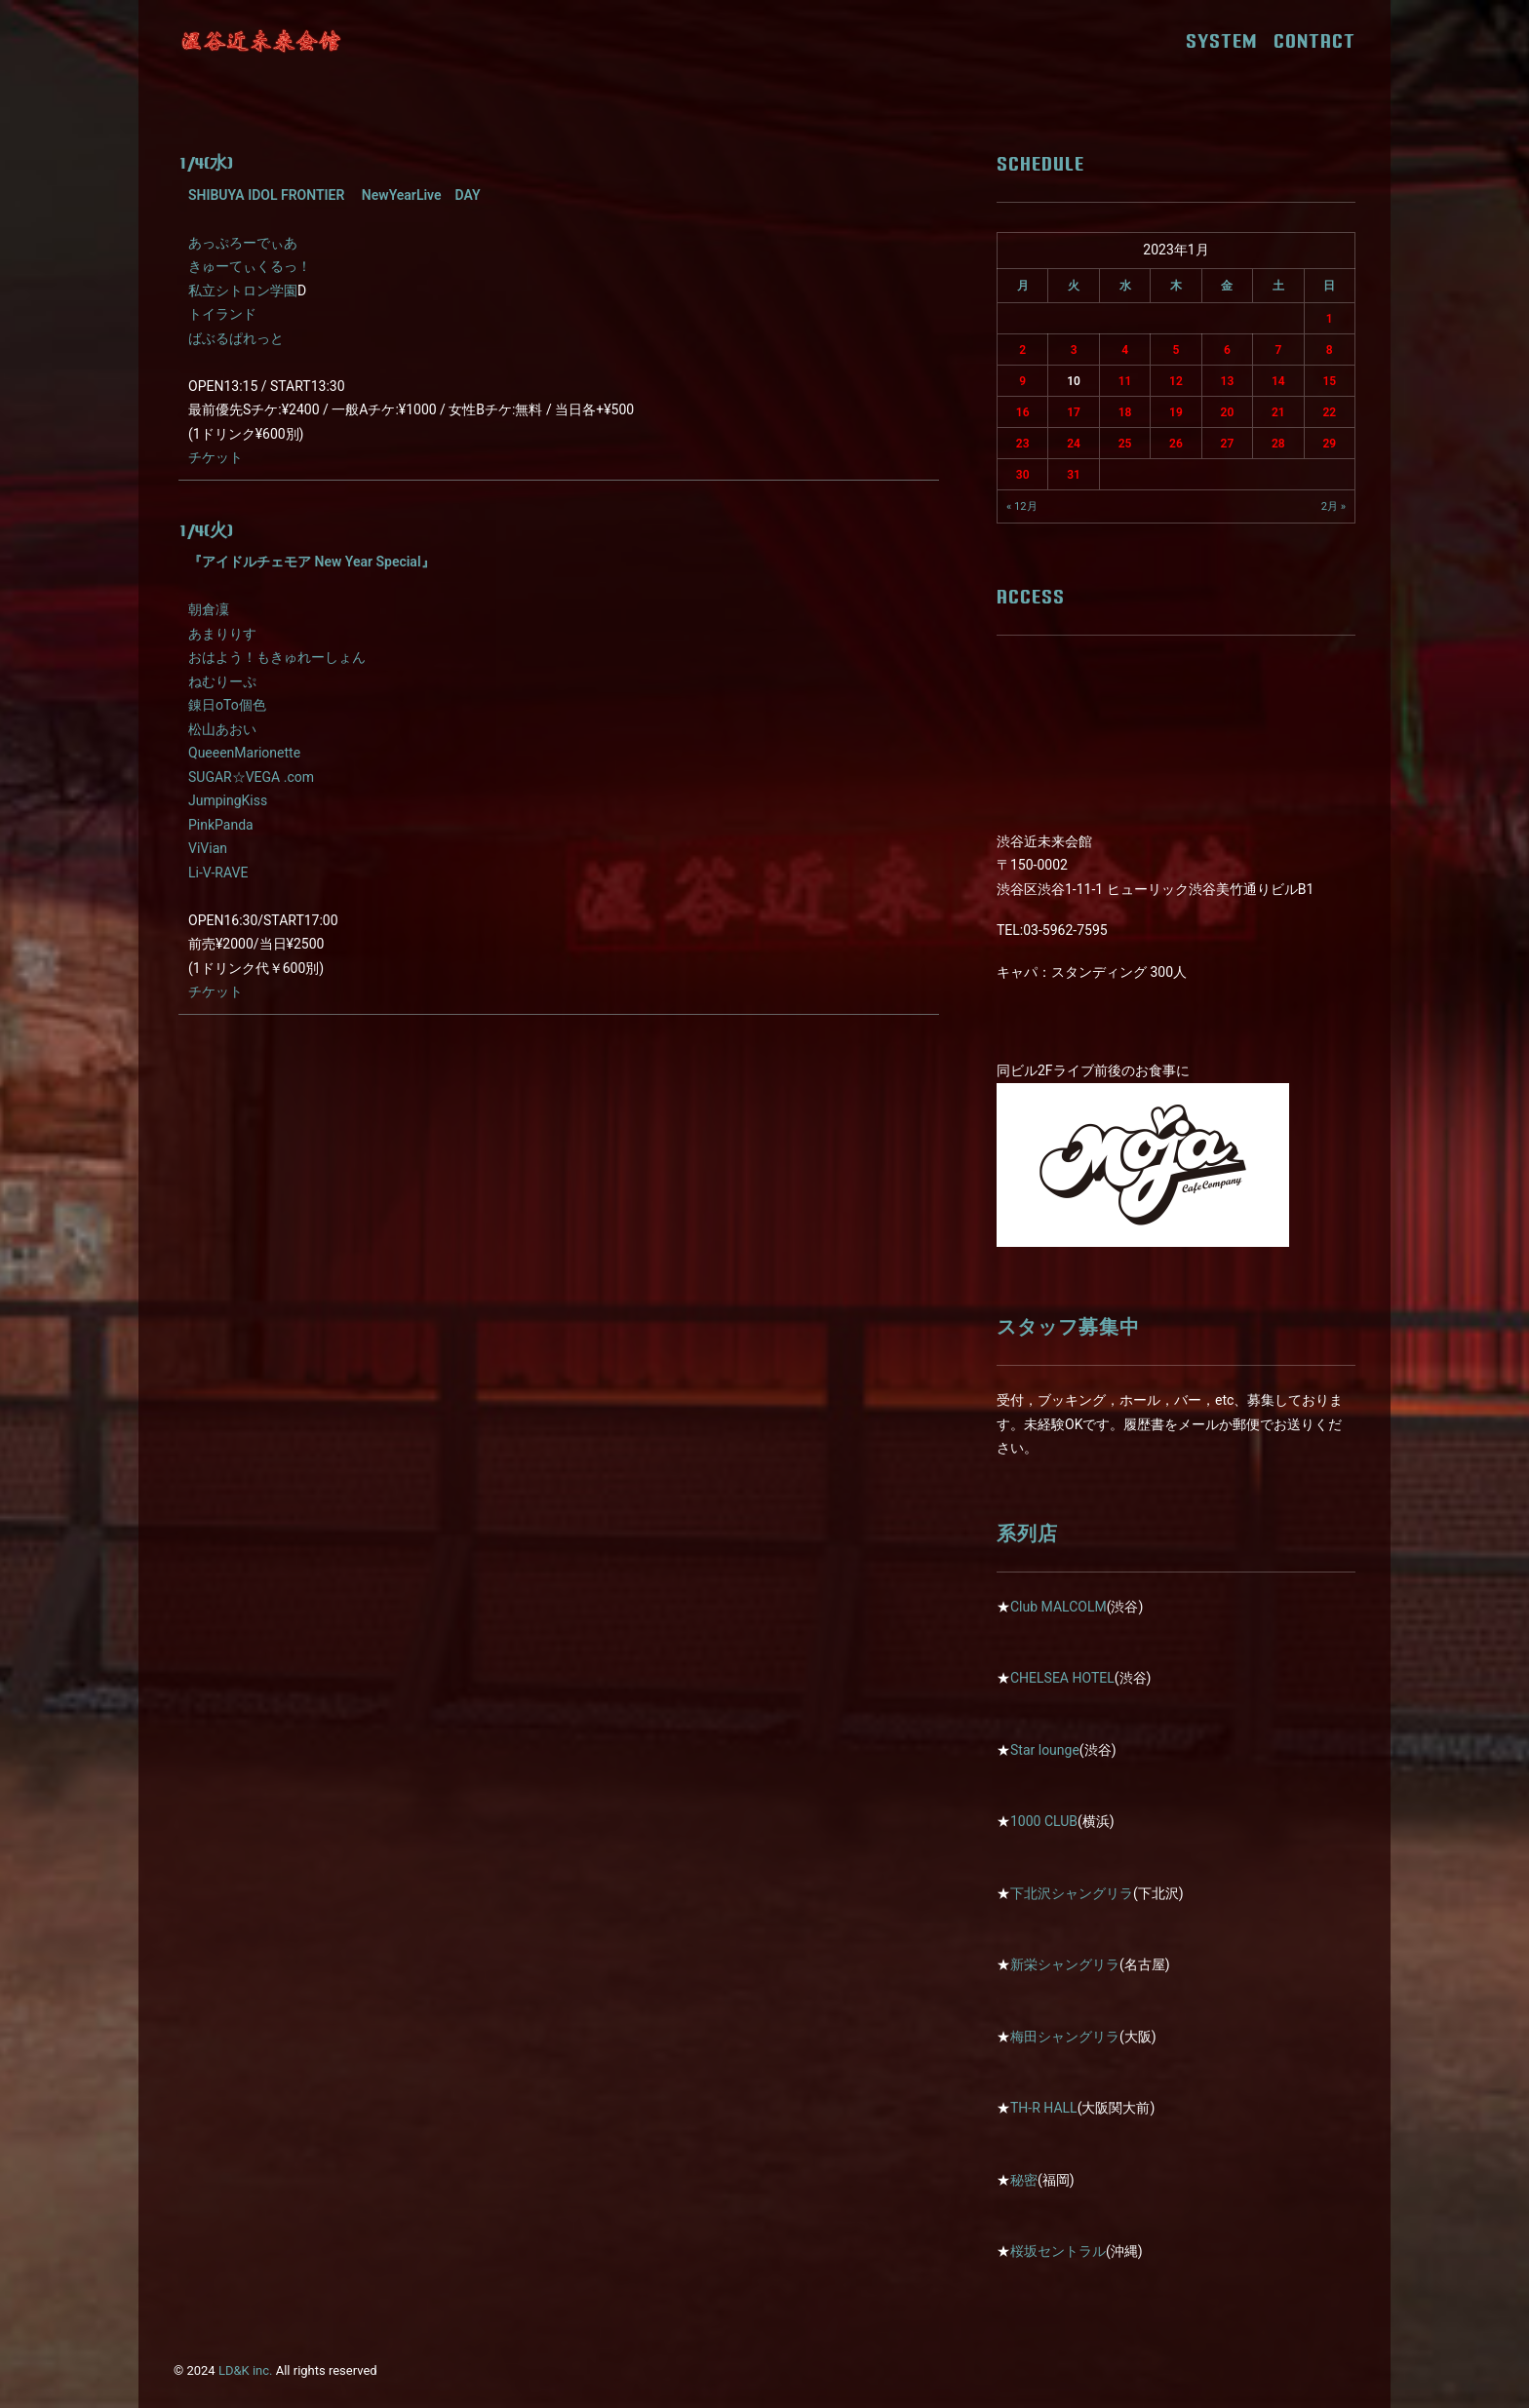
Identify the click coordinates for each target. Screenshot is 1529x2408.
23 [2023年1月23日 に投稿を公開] (1023, 443)
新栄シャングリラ (1064, 1964)
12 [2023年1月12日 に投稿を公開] (1176, 381)
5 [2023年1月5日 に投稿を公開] (1176, 350)
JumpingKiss (227, 800)
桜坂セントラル (1058, 2251)
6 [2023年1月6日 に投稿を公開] (1227, 350)
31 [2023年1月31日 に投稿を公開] (1073, 475)
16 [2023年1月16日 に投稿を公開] (1023, 412)
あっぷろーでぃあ (242, 243)
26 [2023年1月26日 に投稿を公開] (1176, 443)
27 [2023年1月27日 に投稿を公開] (1228, 443)
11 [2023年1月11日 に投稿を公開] (1125, 381)
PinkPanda (221, 825)
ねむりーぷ (222, 681)
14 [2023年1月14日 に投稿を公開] (1278, 381)
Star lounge (1044, 1750)
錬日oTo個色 (227, 705)
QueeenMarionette (244, 752)
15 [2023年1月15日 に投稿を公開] (1329, 381)
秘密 (1024, 2180)
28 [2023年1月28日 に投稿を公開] (1278, 443)
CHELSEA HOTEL (1062, 1678)
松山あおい (222, 729)
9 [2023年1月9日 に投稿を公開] (1022, 381)
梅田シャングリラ (1064, 2036)
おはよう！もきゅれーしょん (277, 657)
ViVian (207, 848)
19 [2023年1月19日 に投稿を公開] (1176, 412)
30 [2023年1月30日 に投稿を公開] (1023, 475)
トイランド (222, 314)
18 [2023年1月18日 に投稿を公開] (1125, 412)
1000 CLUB (1044, 1821)
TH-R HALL (1044, 2108)
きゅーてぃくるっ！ (249, 266)
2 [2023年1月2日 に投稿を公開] (1022, 350)
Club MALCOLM (1058, 1606)
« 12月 (1022, 506)
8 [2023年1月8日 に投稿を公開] (1329, 350)
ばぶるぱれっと (236, 338)
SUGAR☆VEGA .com (251, 777)
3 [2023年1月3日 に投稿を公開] (1074, 350)
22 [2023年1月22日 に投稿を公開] (1329, 412)
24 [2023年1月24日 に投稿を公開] (1073, 443)
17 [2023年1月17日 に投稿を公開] (1073, 412)
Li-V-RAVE (218, 872)
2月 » (1333, 506)
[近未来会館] (261, 41)
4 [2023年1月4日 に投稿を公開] (1124, 350)
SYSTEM (1228, 41)
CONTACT (1314, 41)
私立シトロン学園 (242, 290)
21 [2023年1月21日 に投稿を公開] (1278, 412)
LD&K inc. (245, 2370)
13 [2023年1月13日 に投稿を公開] (1228, 381)
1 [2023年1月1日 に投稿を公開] (1329, 319)
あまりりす (222, 633)
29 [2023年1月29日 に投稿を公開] (1329, 443)
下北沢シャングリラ (1071, 1893)
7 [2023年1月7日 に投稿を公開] (1277, 350)
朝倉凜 (208, 609)
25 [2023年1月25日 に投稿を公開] (1125, 443)
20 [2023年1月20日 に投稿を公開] (1228, 412)
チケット (215, 457)
